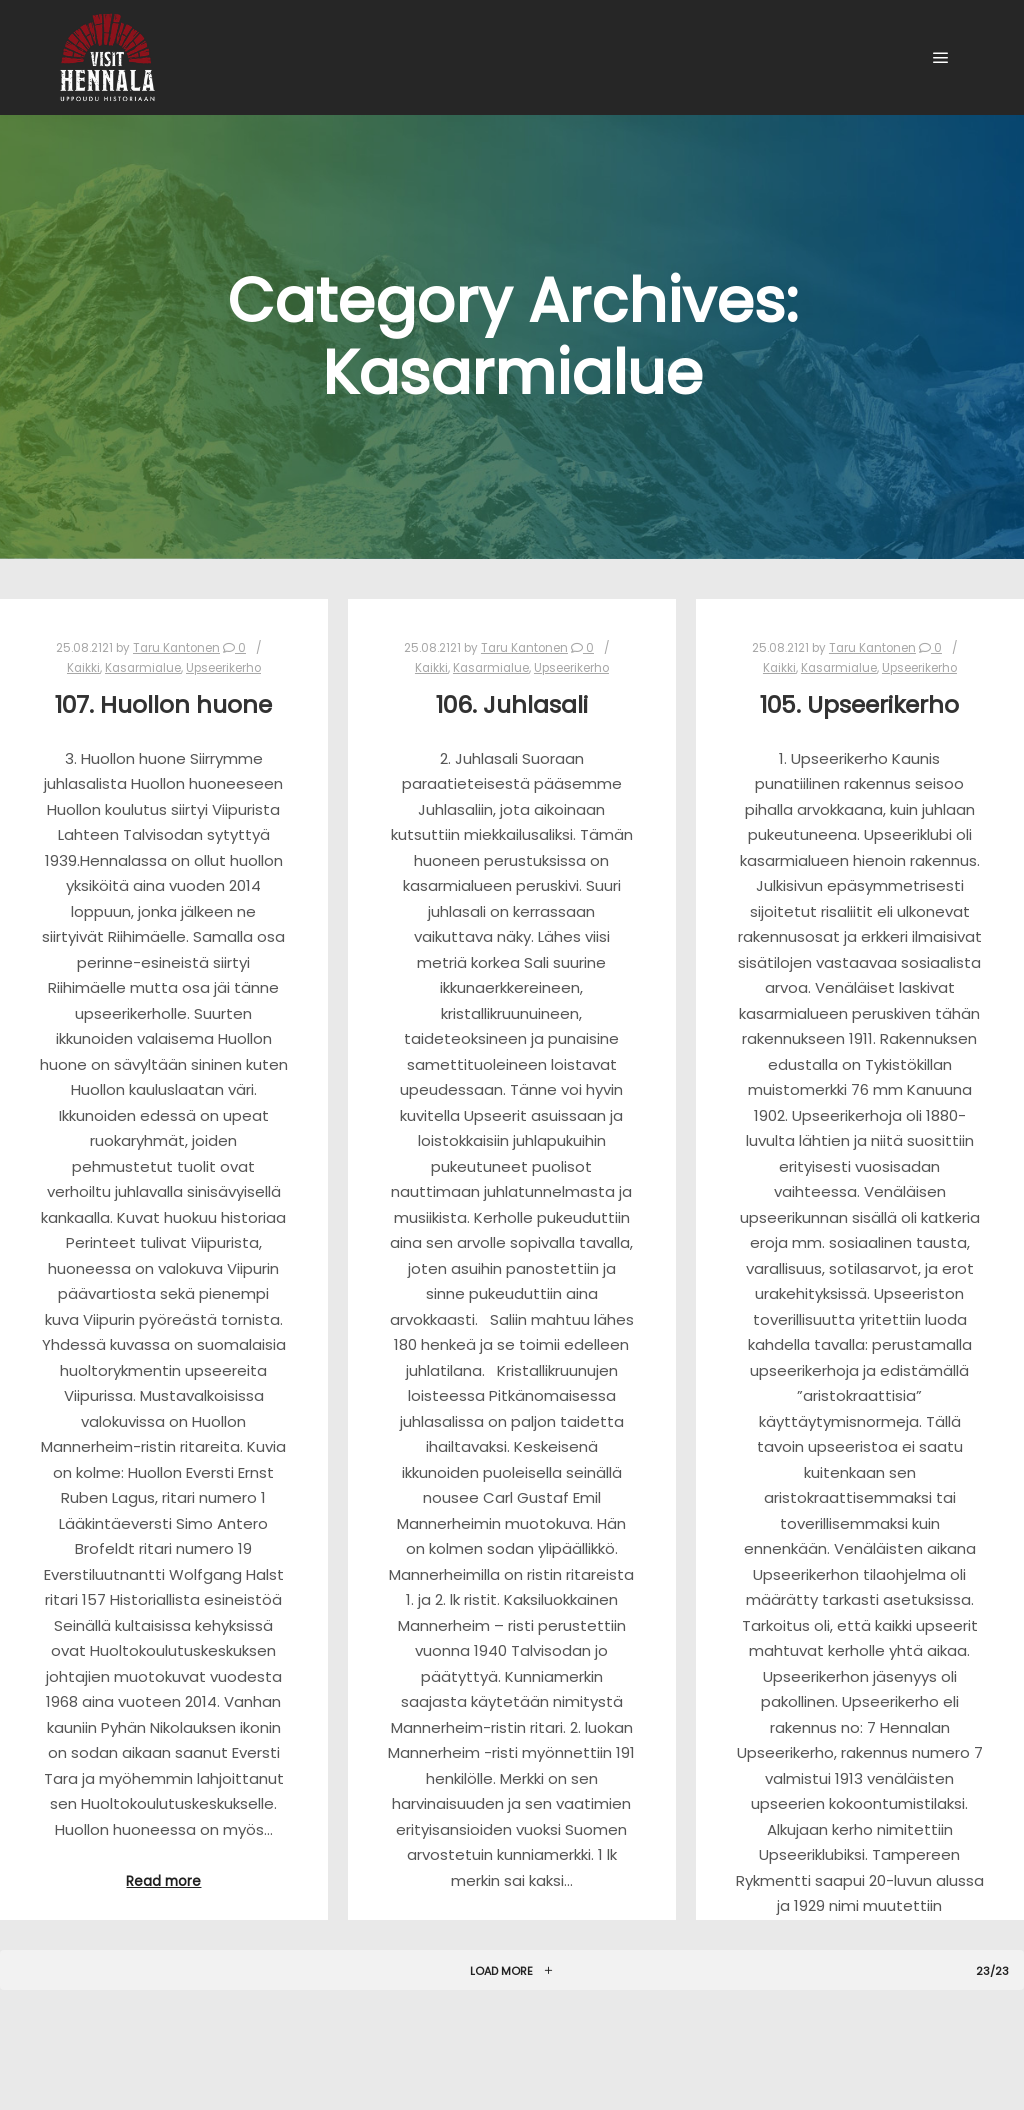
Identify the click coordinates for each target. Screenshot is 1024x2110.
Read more (163, 1881)
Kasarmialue (143, 668)
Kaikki (83, 668)
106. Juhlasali (512, 704)
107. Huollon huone (163, 704)
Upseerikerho (223, 668)
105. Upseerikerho (859, 704)
